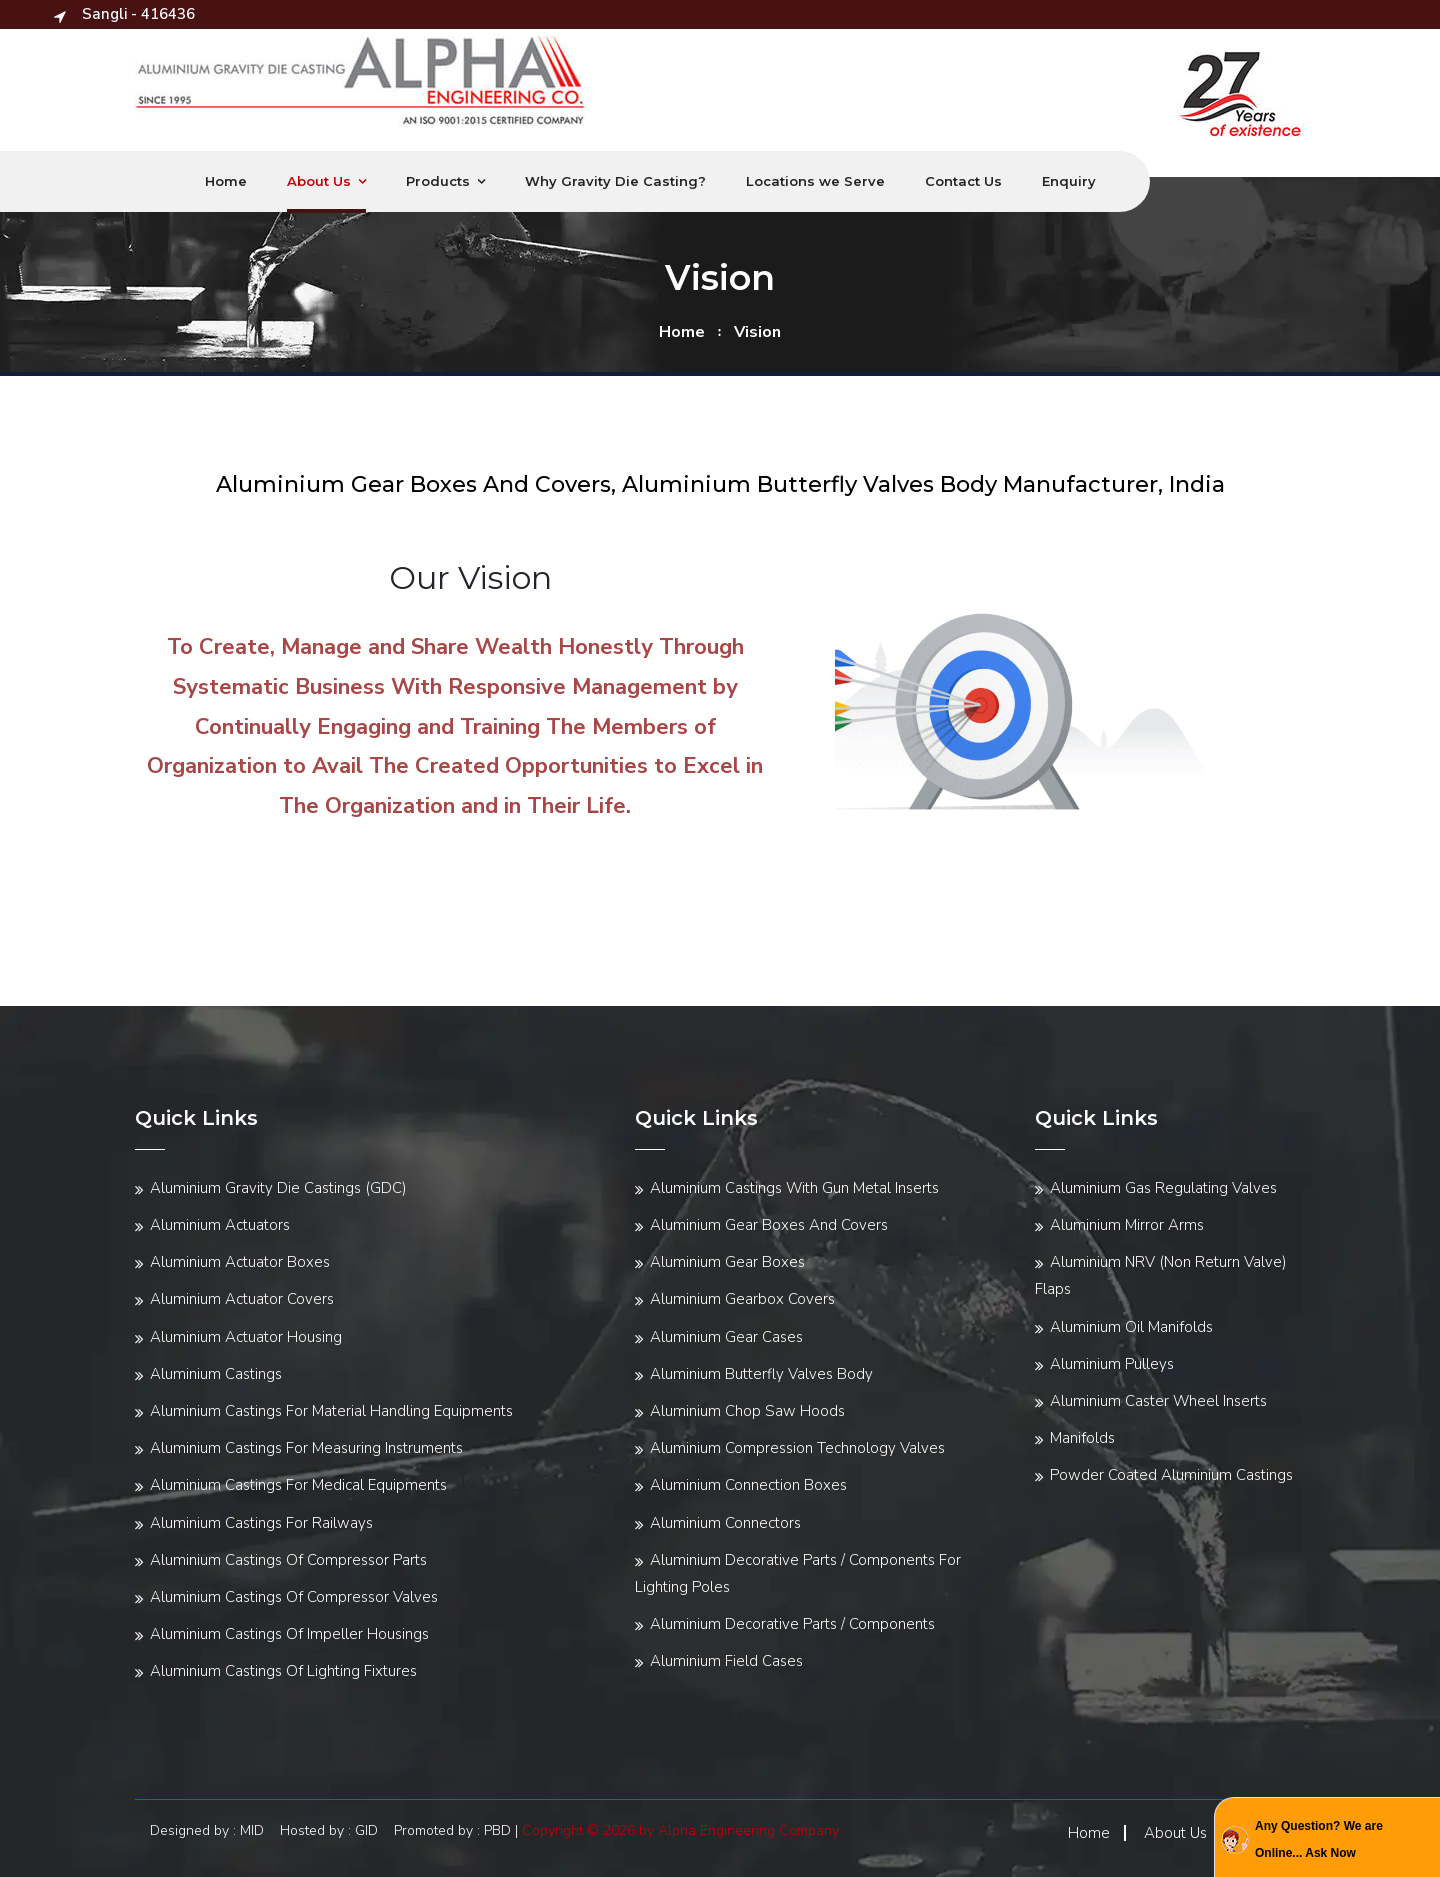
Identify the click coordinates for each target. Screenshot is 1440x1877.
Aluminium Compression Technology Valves (797, 1448)
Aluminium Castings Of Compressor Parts (288, 1560)
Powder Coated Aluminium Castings (1171, 1475)
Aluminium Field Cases (726, 1661)
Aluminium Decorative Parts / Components (792, 1624)
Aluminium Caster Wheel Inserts (1158, 1401)
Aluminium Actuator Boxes (240, 1262)
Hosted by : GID (335, 1830)
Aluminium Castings (216, 1374)
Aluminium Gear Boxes (727, 1262)
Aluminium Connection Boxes (748, 1485)
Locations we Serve (815, 181)
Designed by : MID (213, 1830)
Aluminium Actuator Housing (246, 1337)
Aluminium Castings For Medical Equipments (298, 1485)
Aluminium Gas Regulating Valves (1163, 1188)
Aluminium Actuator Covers (242, 1299)
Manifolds (1082, 1438)
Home (226, 181)
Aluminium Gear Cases (726, 1337)
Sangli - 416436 (124, 14)
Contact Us (963, 181)
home (682, 332)
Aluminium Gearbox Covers (742, 1299)
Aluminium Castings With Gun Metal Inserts (794, 1188)
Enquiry (1069, 181)
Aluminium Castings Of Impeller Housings (289, 1634)
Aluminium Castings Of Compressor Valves (294, 1597)
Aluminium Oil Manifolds (1131, 1327)
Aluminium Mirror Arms (1127, 1225)
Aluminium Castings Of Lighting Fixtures (283, 1671)
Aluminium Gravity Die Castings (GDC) (278, 1188)
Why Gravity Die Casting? (615, 181)
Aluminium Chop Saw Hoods (747, 1411)
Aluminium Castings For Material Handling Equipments (331, 1411)
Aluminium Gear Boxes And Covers (769, 1225)
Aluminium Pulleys (1112, 1364)
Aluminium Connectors (725, 1523)
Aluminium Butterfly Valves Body (761, 1374)
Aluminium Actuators (220, 1225)
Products (438, 181)
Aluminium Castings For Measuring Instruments (306, 1448)
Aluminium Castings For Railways (261, 1523)
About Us (319, 181)
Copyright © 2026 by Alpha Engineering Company (680, 1830)
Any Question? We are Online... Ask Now (1319, 1839)
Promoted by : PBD (452, 1830)
